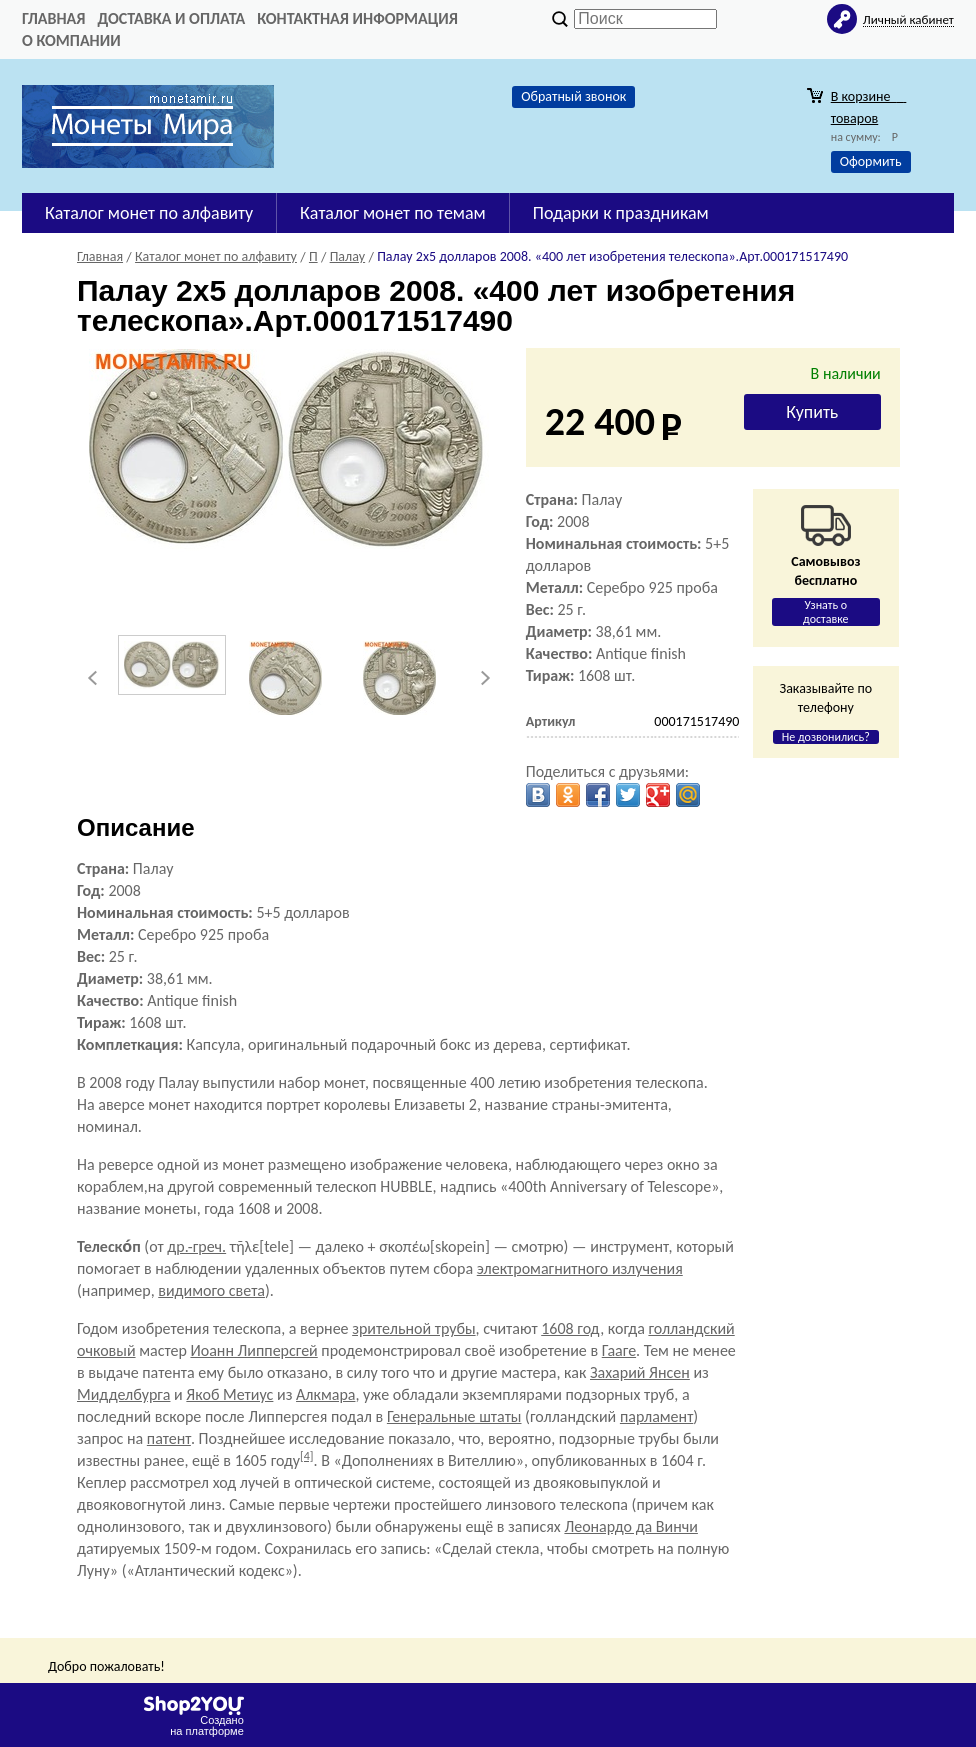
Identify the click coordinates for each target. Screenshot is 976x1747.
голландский (691, 1328)
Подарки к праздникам (621, 213)
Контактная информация (357, 18)
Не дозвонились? (826, 737)
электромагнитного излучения (580, 1268)
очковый (106, 1350)
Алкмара (325, 1394)
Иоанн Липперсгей (253, 1350)
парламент (656, 1416)
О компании (71, 40)
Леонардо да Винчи (631, 1526)
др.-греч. (196, 1246)
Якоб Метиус (229, 1394)
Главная (53, 18)
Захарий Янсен (640, 1372)
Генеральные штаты (454, 1416)
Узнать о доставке (826, 612)
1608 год (570, 1328)
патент (169, 1438)
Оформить (871, 161)
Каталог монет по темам (393, 213)
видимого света (211, 1290)
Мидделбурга (123, 1394)
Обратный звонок (573, 96)
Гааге (619, 1350)
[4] (306, 1456)
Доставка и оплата (171, 18)
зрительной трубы (413, 1328)
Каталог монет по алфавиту (149, 213)
